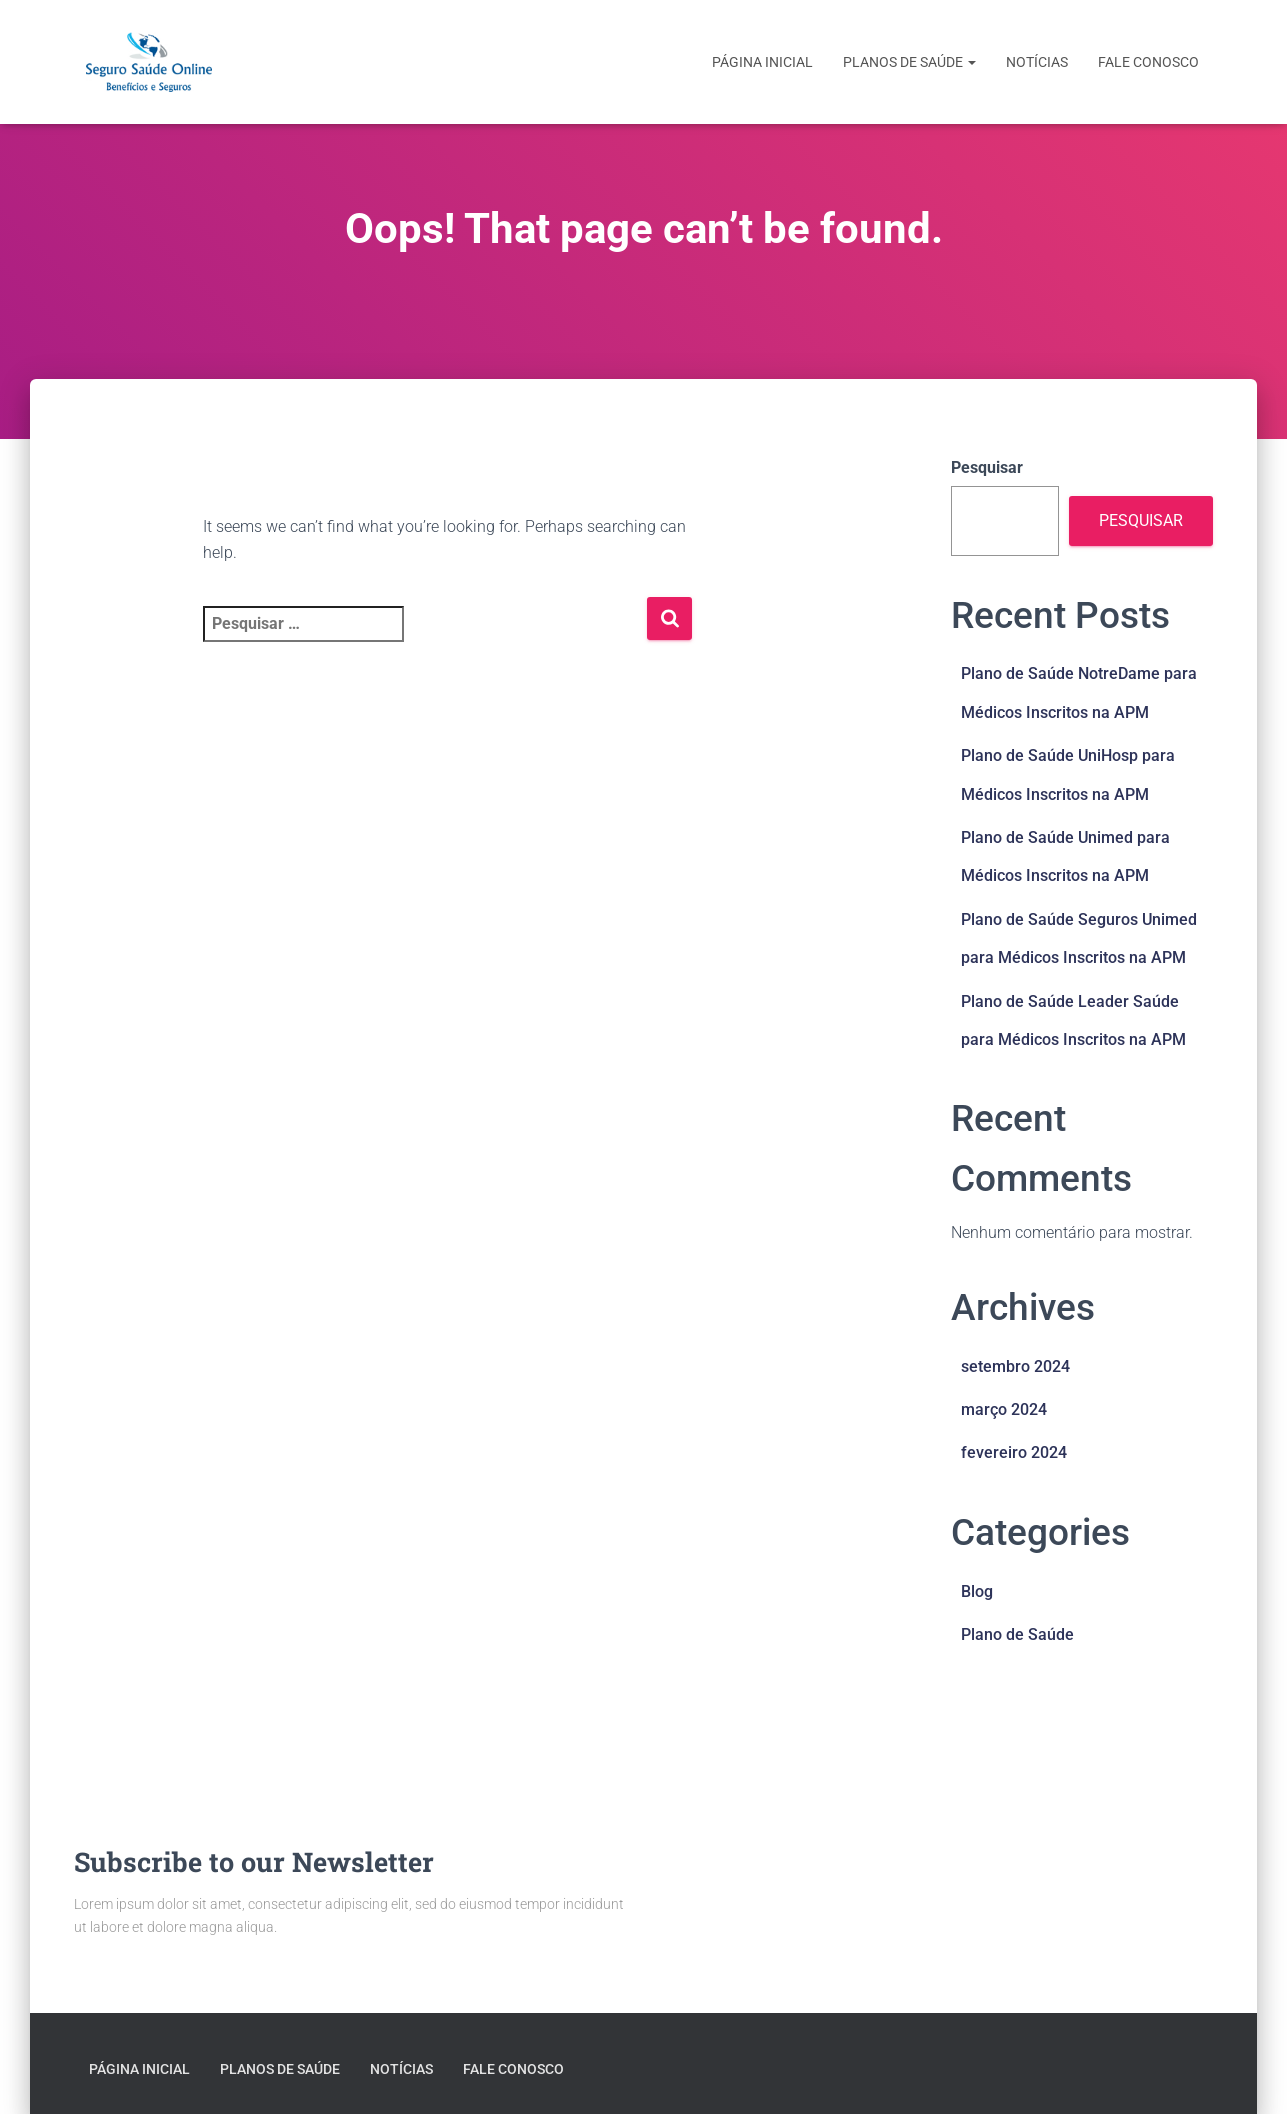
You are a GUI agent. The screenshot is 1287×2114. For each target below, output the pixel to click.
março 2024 (1004, 1409)
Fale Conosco (1148, 62)
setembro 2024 (1015, 1366)
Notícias (1037, 62)
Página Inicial (762, 62)
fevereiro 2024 (1014, 1452)
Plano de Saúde (1017, 1634)
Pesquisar (987, 467)
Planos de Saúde (909, 62)
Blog (977, 1591)
